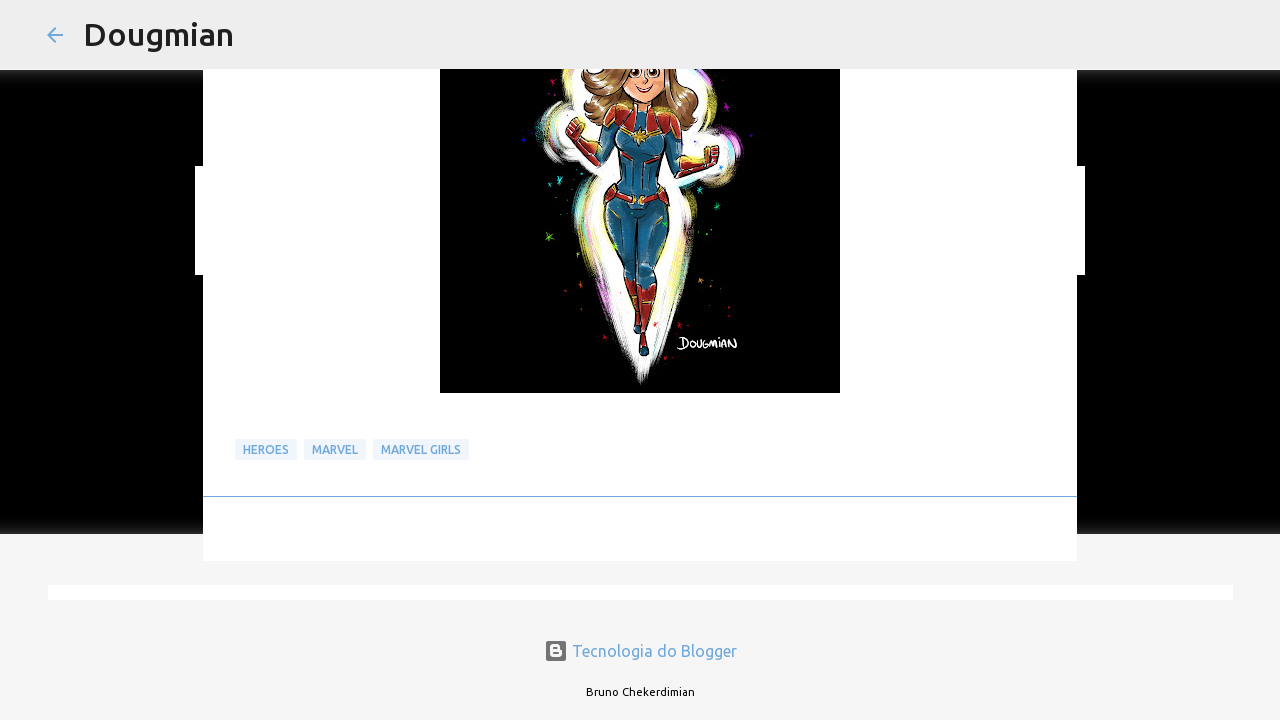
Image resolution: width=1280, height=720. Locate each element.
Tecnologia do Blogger (640, 651)
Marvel (335, 449)
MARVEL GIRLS (421, 449)
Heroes (266, 449)
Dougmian (158, 34)
